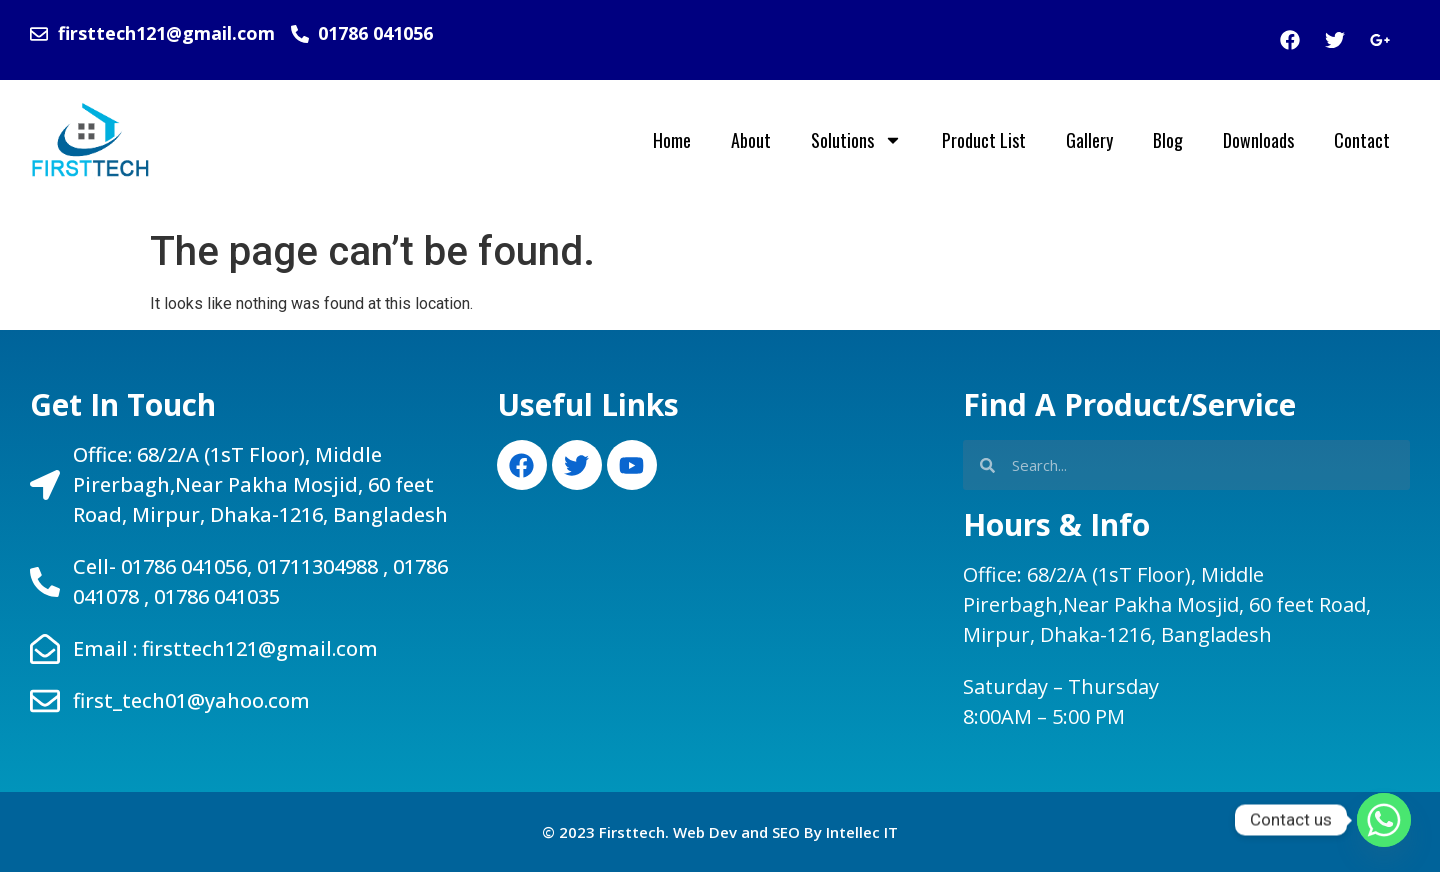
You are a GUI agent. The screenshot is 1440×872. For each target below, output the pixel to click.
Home (672, 140)
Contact (1362, 140)
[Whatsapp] (1384, 820)
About (751, 140)
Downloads (1258, 140)
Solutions (856, 140)
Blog (1168, 140)
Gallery (1089, 140)
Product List (984, 140)
